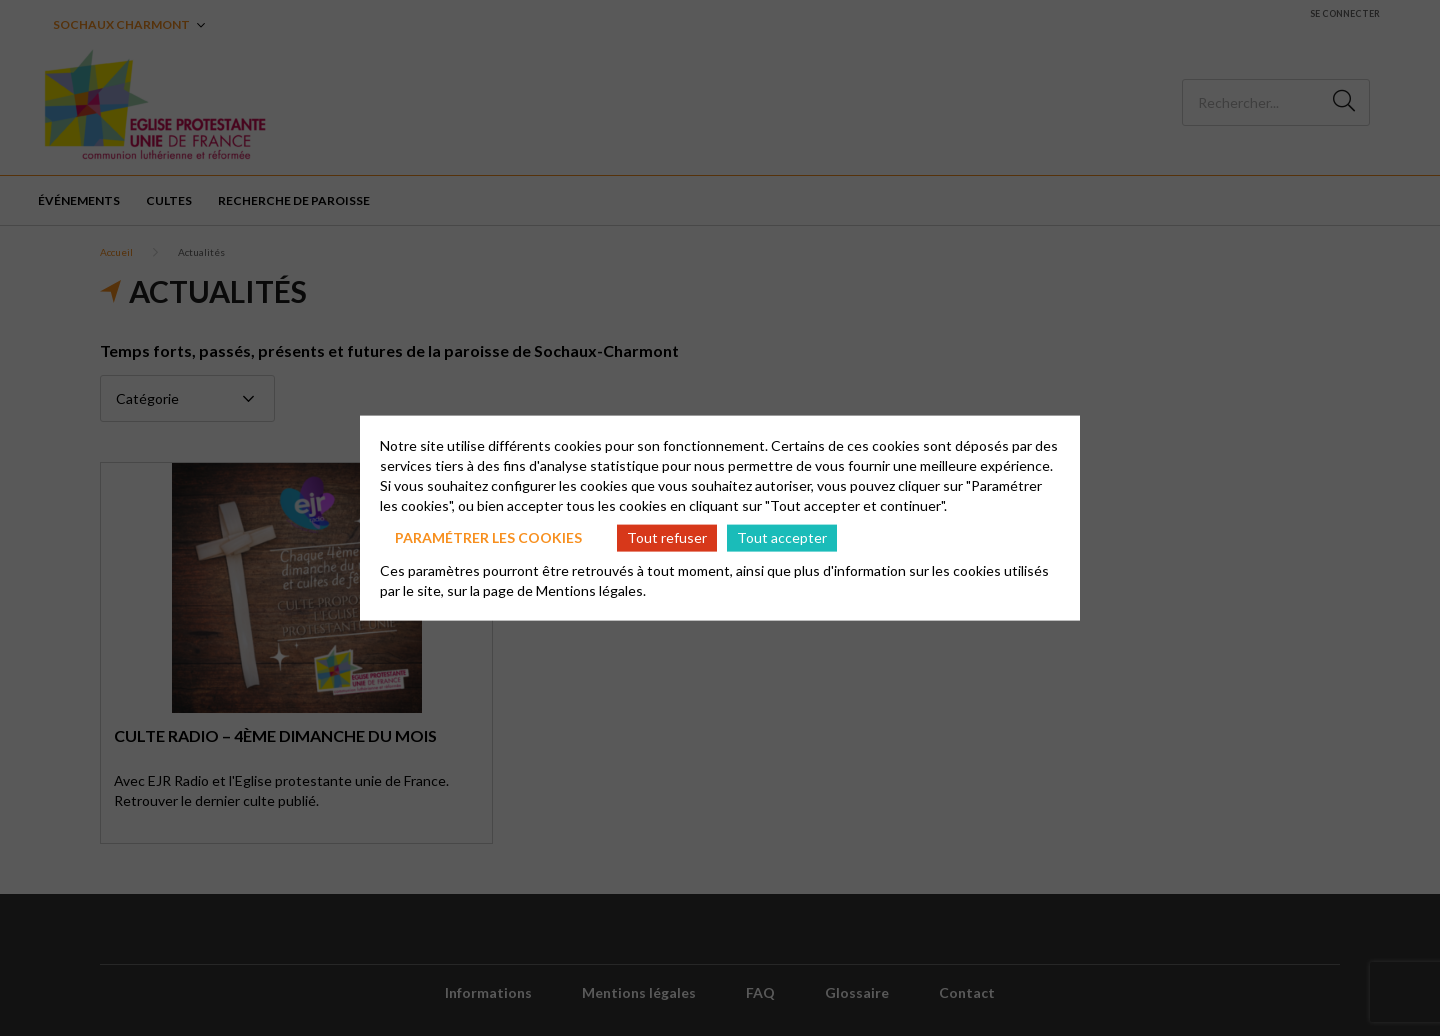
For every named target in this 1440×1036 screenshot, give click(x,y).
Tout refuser (667, 537)
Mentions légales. (591, 589)
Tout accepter (782, 537)
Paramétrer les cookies (488, 537)
